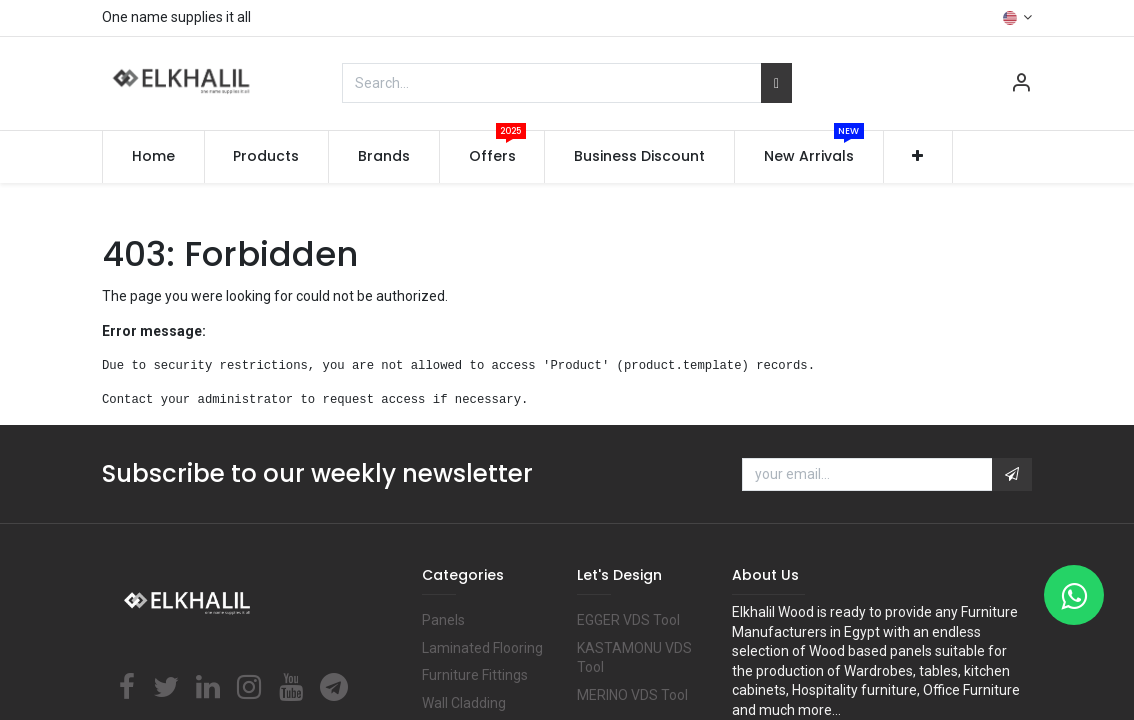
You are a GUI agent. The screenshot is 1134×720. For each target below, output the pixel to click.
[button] (918, 157)
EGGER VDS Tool (628, 620)
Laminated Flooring (482, 648)
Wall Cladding (464, 703)
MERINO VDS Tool (632, 695)
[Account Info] (1021, 85)
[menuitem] (153, 157)
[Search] (776, 83)
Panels (443, 620)
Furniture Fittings (475, 675)
